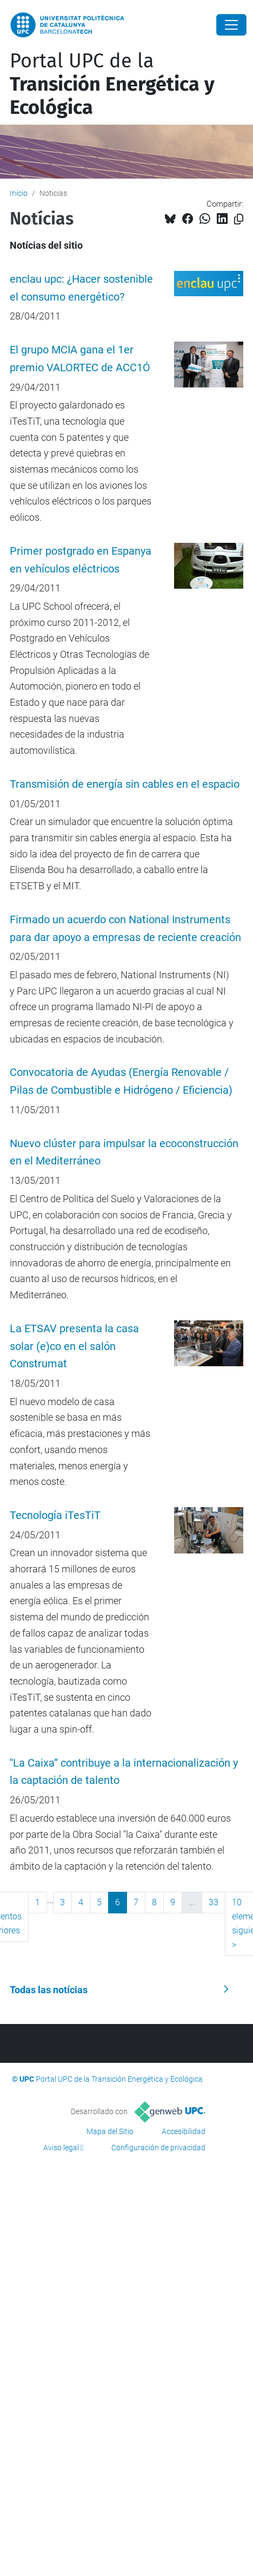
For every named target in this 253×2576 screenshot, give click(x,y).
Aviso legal (61, 2147)
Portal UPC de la (112, 84)
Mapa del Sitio (110, 2131)
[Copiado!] (238, 219)
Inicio (19, 193)
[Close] (231, 25)
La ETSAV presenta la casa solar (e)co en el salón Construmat (74, 1347)
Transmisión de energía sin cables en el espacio (124, 784)
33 (213, 1902)
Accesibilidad (183, 2131)
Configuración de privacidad (158, 2147)
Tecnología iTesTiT (55, 1515)
